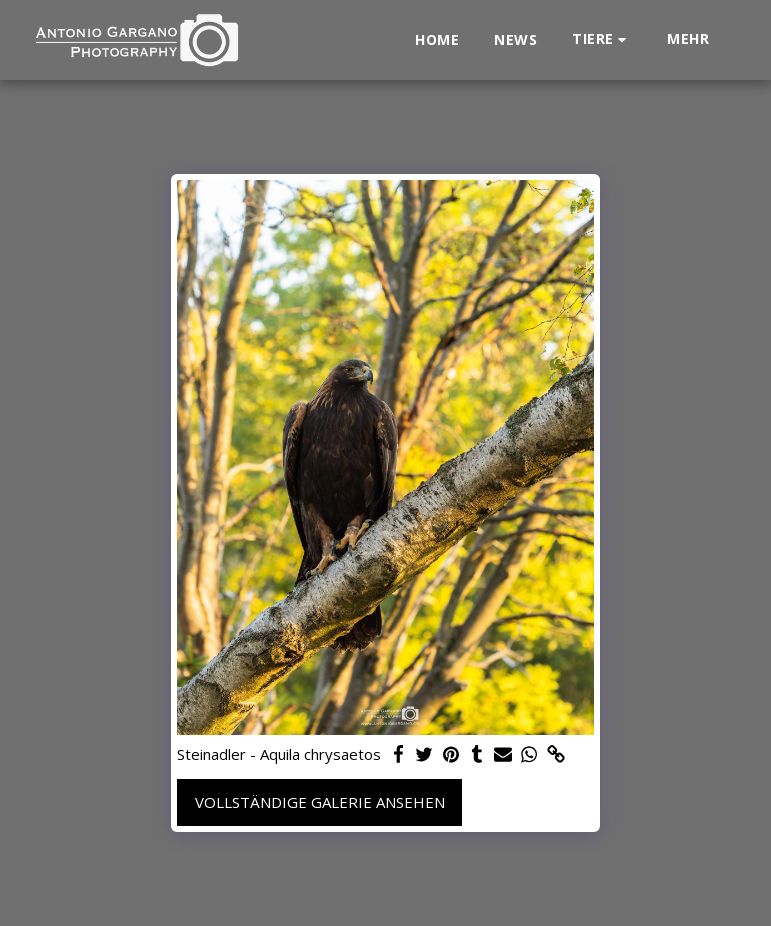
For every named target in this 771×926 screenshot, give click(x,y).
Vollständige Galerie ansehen (320, 802)
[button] (602, 39)
